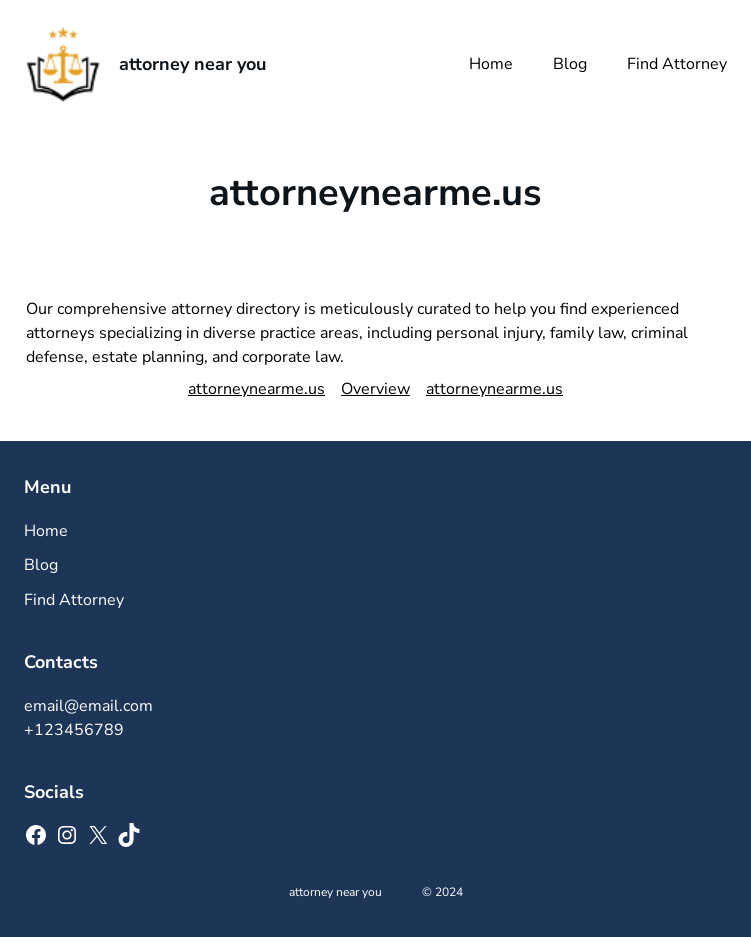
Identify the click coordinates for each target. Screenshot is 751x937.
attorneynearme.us (256, 389)
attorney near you (192, 64)
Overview (375, 389)
